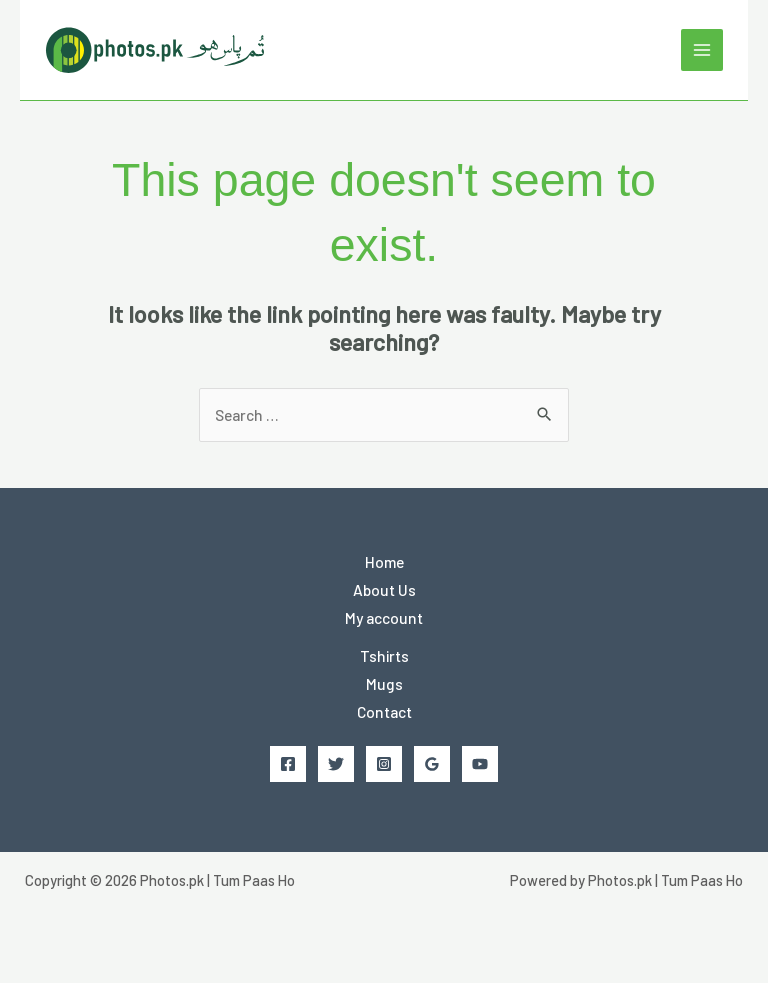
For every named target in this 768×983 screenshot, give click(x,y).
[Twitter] (336, 764)
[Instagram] (384, 764)
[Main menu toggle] (702, 50)
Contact (384, 711)
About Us (384, 589)
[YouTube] (480, 764)
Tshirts (384, 655)
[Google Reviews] (432, 764)
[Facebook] (288, 764)
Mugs (384, 683)
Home (384, 561)
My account (384, 617)
